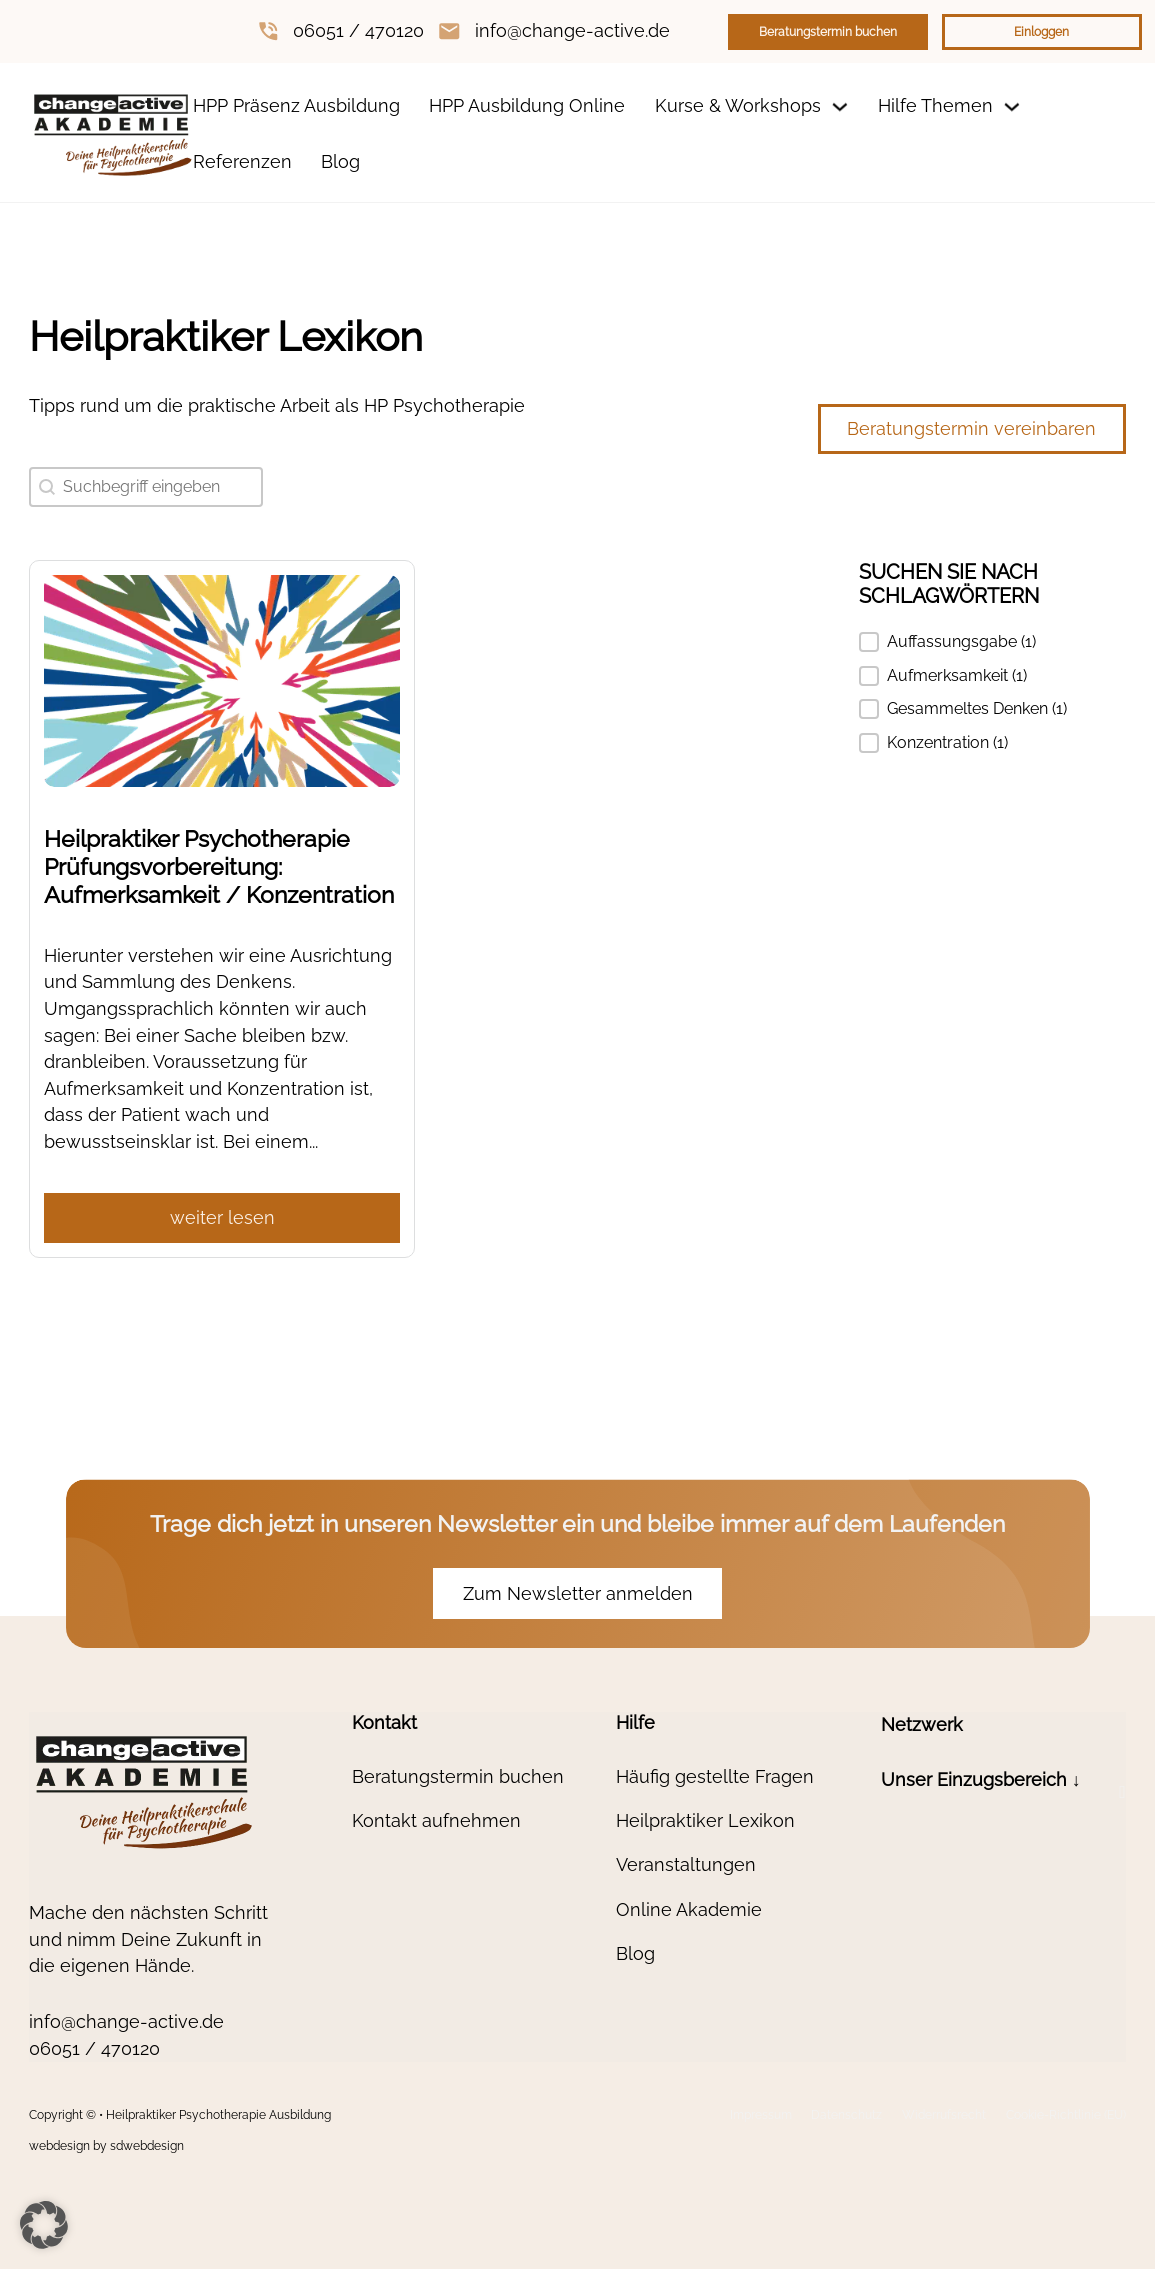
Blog (340, 161)
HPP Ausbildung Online (527, 105)
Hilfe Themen (935, 105)
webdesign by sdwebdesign (106, 2146)
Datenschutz (846, 2115)
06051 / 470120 (358, 30)
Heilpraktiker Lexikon (705, 1820)
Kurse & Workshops (738, 105)
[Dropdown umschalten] (840, 107)
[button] (992, 642)
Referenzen (242, 161)
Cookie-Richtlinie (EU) (1066, 2115)
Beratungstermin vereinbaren (971, 428)
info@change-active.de (572, 30)
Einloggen (1041, 32)
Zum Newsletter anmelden (578, 1593)
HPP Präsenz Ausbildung (296, 105)
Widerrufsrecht (944, 2115)
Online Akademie (689, 1909)
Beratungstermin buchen (828, 32)
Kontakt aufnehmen (436, 1820)
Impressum (761, 2115)
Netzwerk (922, 1724)
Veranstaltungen (686, 1864)
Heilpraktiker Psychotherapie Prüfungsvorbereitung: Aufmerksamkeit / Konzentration (219, 866)
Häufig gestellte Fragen (715, 1776)
